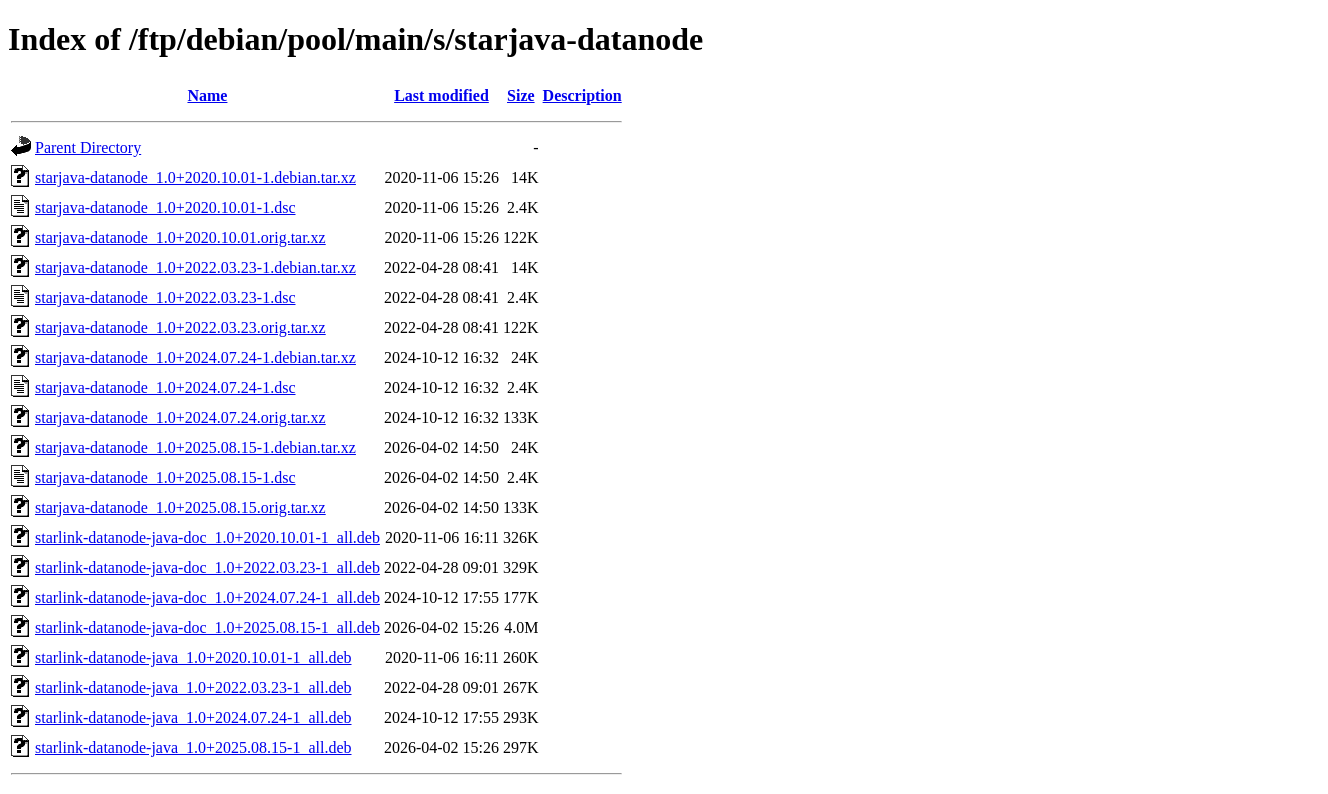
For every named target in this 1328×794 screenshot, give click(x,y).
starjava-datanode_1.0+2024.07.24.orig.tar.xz (180, 417)
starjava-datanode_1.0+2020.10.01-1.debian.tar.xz (195, 177)
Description (582, 95)
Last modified (441, 95)
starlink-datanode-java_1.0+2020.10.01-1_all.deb (193, 657)
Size (521, 95)
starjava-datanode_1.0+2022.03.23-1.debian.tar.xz (195, 267)
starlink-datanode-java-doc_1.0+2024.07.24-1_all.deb (207, 597)
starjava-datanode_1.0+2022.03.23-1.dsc (165, 297)
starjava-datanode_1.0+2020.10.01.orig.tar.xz (180, 237)
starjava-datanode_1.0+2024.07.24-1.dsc (165, 387)
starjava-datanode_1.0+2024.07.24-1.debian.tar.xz (195, 357)
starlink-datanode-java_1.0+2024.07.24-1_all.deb (193, 717)
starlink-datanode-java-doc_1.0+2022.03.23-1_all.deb (207, 567)
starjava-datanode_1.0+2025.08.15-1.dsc (165, 477)
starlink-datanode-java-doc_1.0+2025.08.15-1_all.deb (207, 627)
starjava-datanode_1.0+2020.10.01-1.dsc (165, 207)
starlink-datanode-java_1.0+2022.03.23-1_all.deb (193, 687)
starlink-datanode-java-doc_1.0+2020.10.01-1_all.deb (207, 537)
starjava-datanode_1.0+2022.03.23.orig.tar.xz (180, 327)
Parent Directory (88, 147)
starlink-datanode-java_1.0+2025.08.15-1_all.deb (193, 747)
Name (207, 95)
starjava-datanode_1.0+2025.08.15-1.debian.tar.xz (195, 447)
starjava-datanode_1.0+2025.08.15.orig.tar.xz (180, 507)
